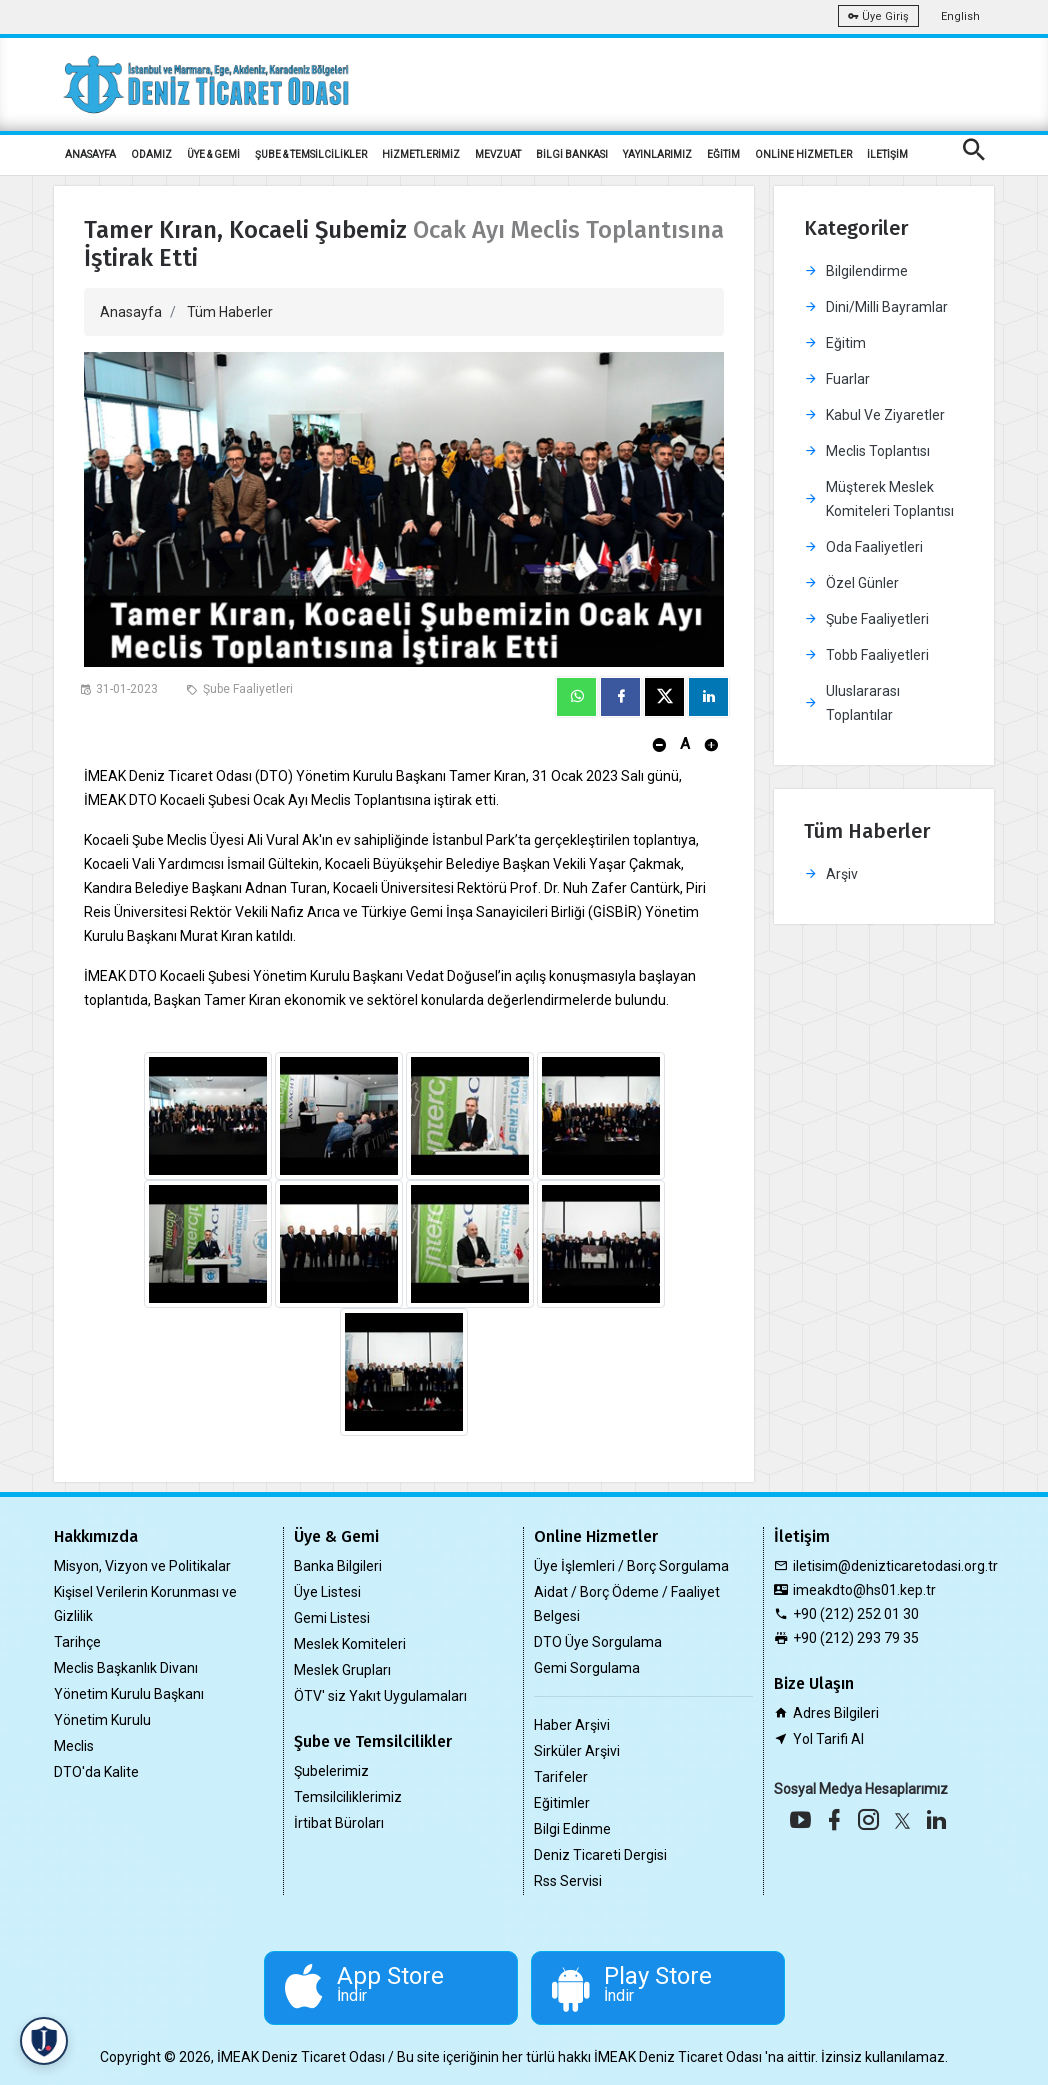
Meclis (74, 1746)
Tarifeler (561, 1777)
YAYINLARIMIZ (657, 154)
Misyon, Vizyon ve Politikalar (142, 1566)
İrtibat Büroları (339, 1823)
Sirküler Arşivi (577, 1751)
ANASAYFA (90, 154)
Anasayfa (131, 312)
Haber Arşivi (572, 1725)
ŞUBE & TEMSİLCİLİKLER (311, 154)
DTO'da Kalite (96, 1772)
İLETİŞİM (887, 154)
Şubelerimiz (331, 1771)
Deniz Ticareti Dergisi (600, 1855)
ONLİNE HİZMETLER (803, 154)
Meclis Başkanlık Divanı (126, 1668)
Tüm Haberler (230, 312)
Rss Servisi (568, 1881)
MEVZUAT (498, 154)
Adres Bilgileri (836, 1713)
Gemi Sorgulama (587, 1668)
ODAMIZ (151, 154)
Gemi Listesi (332, 1618)
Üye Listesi (327, 1592)
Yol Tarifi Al (828, 1739)
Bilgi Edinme (572, 1829)
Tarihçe (77, 1642)
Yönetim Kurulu (102, 1720)
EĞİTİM (723, 154)
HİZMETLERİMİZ (421, 154)
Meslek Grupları (342, 1670)
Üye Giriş (878, 16)
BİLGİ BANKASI (572, 154)
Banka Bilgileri (338, 1566)
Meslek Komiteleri (350, 1644)
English (960, 16)
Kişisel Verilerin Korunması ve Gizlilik (145, 1604)
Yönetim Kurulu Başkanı (129, 1694)
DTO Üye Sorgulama (598, 1642)
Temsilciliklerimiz (348, 1797)
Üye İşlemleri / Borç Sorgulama (631, 1566)
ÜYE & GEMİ (213, 154)
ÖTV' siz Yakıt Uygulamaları (380, 1696)
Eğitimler (562, 1803)
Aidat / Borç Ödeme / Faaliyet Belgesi (627, 1604)
